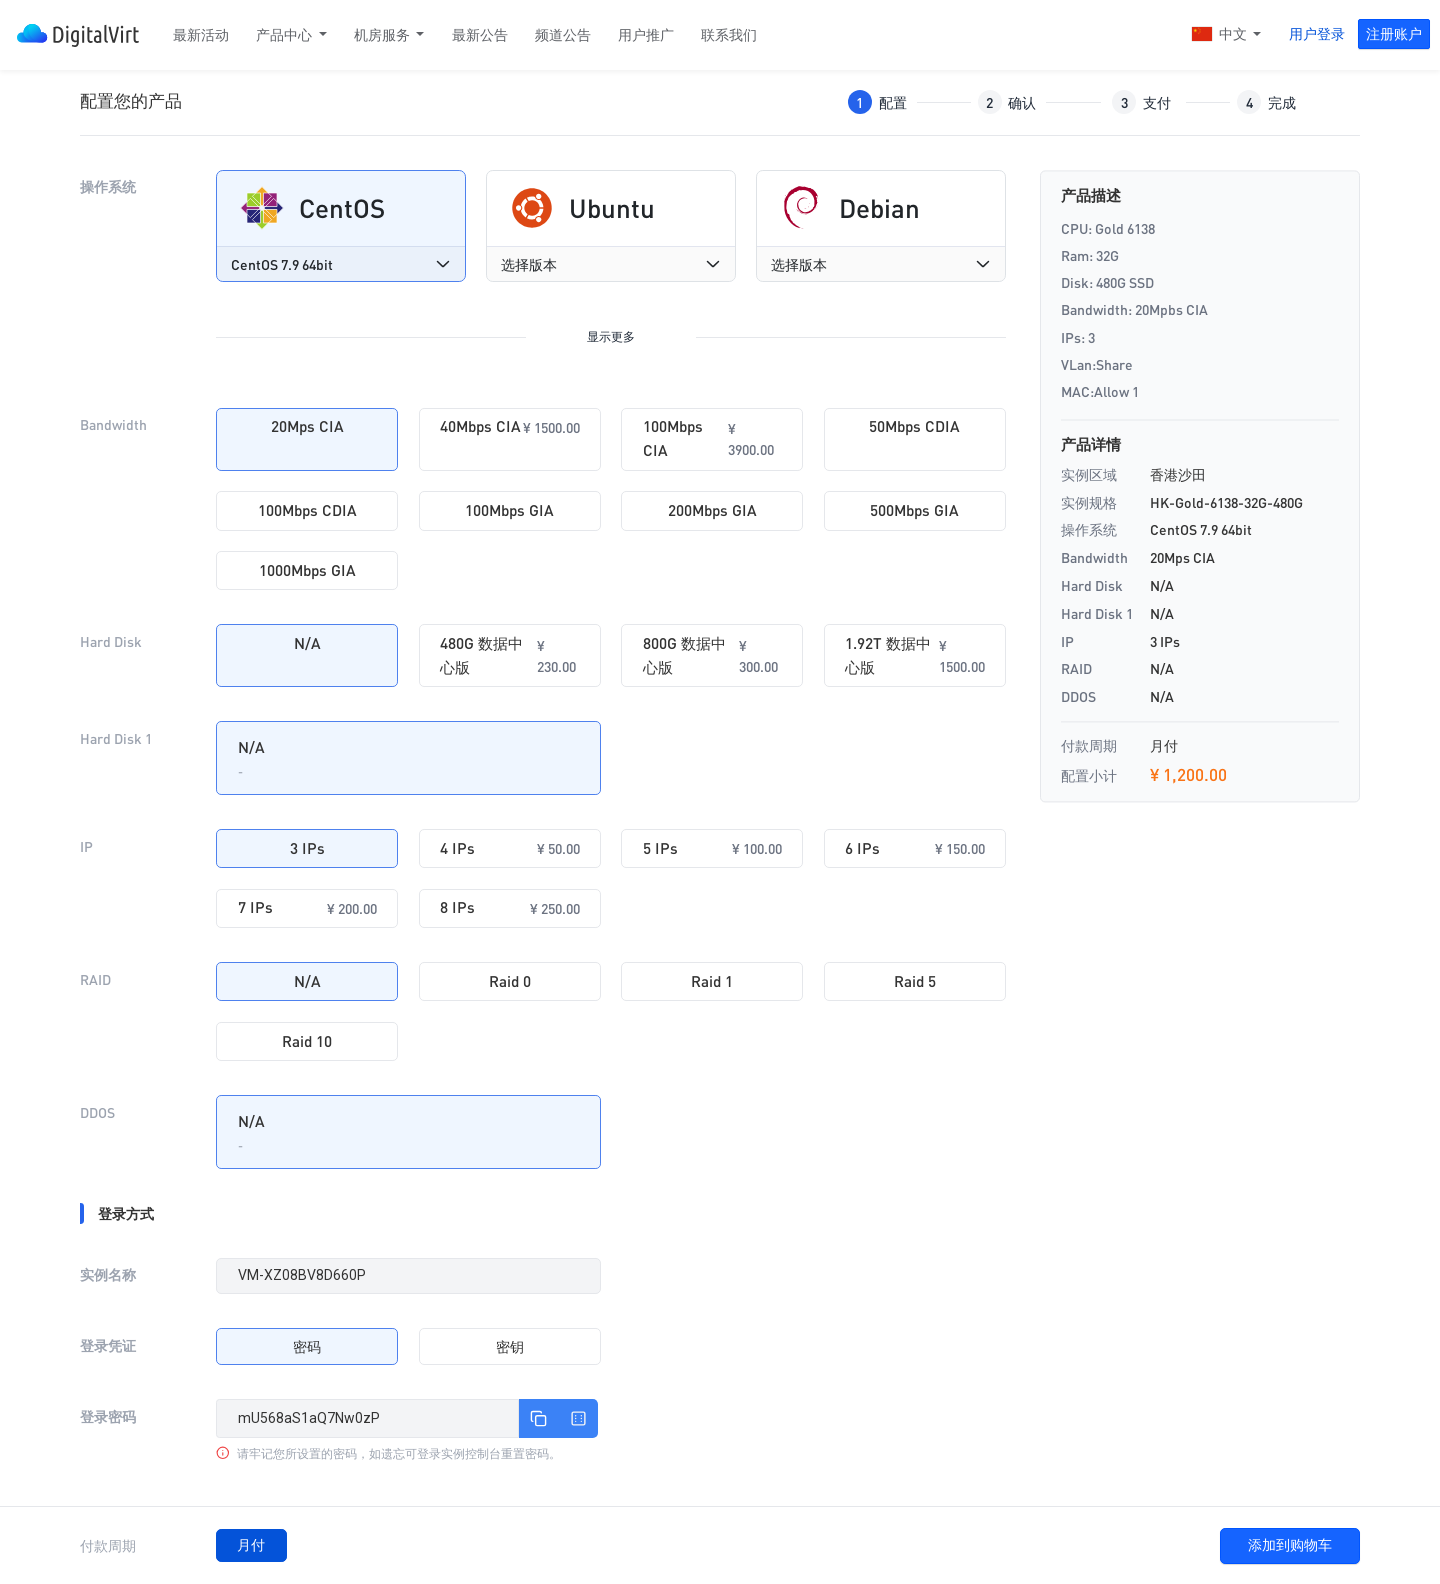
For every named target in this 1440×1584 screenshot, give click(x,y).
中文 (1220, 36)
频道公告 (563, 35)
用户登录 (1317, 34)
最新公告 (480, 35)
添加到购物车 (1290, 1545)
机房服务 (383, 35)
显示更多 (611, 337)
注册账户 (1394, 34)
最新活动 (201, 35)
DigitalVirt (78, 35)
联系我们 (729, 35)
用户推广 (646, 35)
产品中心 (285, 35)
